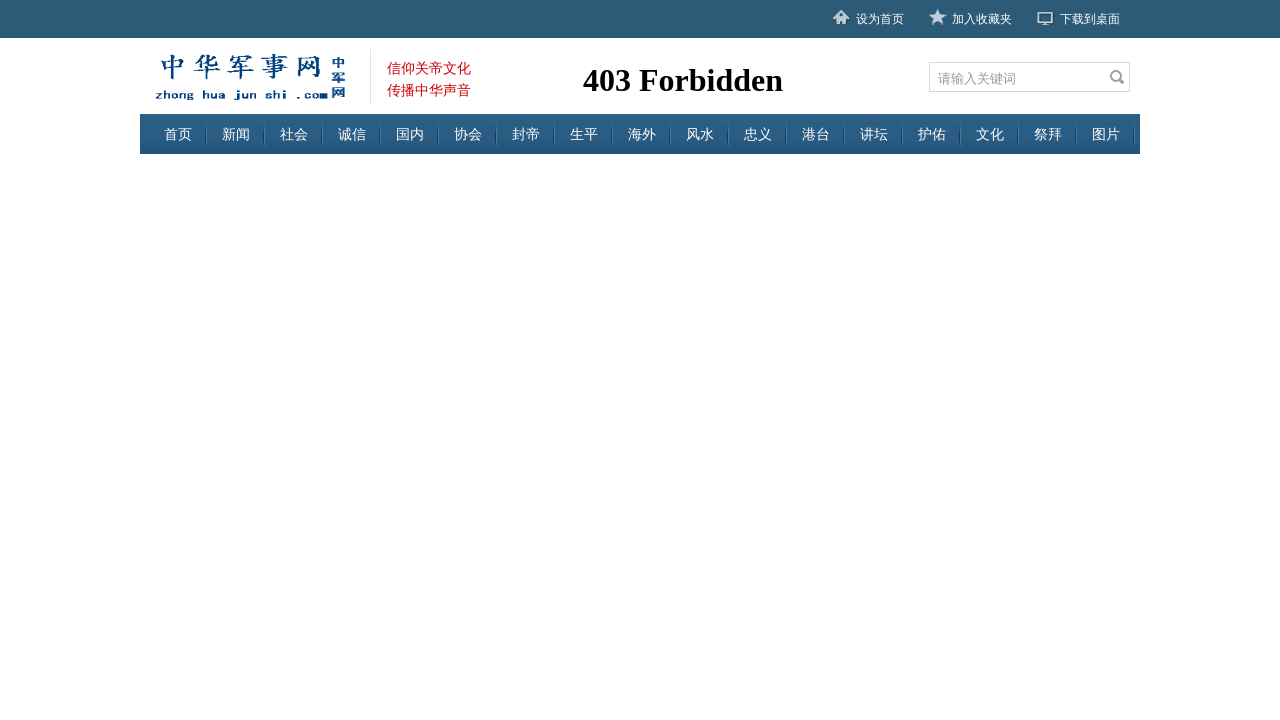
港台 (816, 134)
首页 (178, 134)
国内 (410, 134)
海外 (642, 134)
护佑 (932, 134)
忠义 (758, 134)
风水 (700, 134)
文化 (990, 134)
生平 (584, 134)
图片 (1106, 134)
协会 (468, 134)
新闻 (236, 134)
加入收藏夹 (982, 19)
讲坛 (874, 134)
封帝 (526, 134)
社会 (294, 134)
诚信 (352, 134)
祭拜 (1048, 134)
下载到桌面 (1090, 19)
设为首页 (880, 19)
